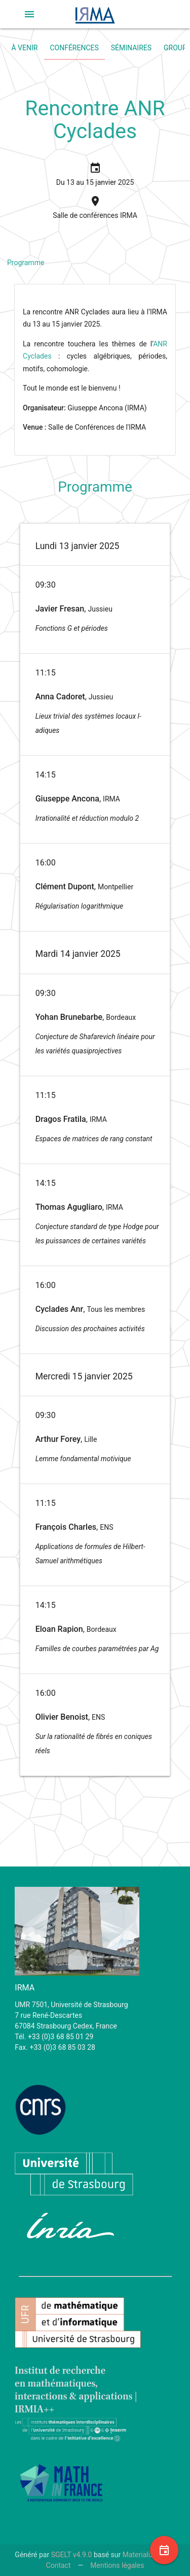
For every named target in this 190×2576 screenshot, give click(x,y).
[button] (29, 14)
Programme (25, 263)
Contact (58, 2565)
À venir (25, 48)
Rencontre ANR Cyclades (95, 119)
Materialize (140, 2555)
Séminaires (131, 48)
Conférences (74, 48)
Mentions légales (117, 2565)
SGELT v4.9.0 (71, 2555)
